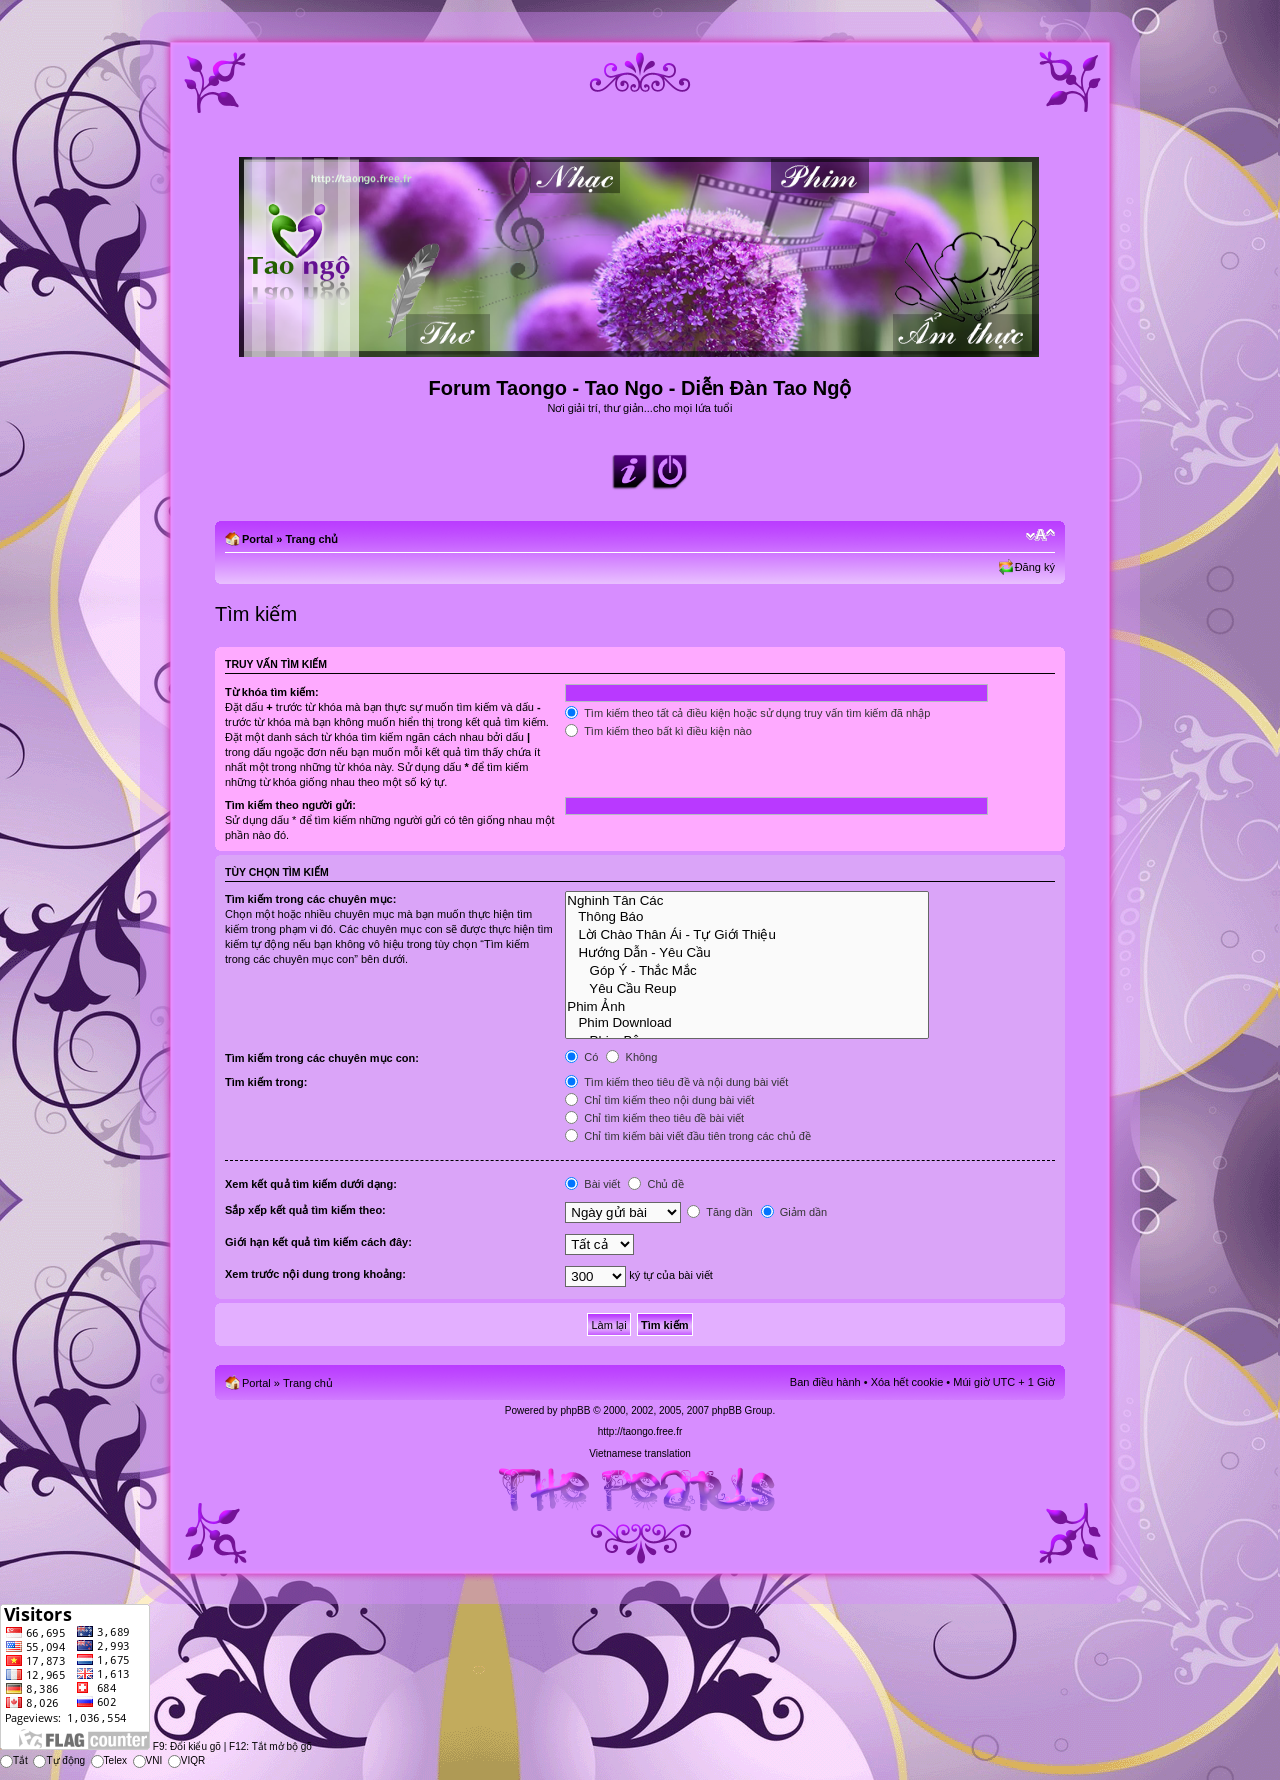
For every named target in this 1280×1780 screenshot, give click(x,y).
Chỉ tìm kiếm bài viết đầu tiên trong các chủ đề (688, 1136)
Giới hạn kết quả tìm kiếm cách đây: (318, 1242)
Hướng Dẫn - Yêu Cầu (747, 952)
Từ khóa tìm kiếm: (272, 692)
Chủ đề (655, 1184)
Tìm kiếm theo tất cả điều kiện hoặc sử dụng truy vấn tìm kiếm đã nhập (747, 713)
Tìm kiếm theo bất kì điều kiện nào (658, 731)
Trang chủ (311, 539)
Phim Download (747, 1023)
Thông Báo (747, 917)
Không (631, 1057)
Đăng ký (1035, 567)
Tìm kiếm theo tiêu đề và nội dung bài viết (676, 1082)
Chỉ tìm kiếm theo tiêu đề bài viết (654, 1118)
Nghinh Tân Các (747, 901)
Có (581, 1057)
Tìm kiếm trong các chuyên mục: (310, 899)
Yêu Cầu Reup (747, 988)
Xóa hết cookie (907, 1382)
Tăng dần (719, 1212)
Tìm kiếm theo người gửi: (290, 805)
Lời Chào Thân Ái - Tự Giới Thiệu (747, 934)
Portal (257, 539)
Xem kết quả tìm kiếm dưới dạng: (311, 1184)
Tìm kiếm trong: (266, 1082)
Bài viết (592, 1184)
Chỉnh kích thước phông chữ (1040, 535)
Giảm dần (794, 1212)
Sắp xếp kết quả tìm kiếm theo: (305, 1210)
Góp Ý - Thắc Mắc (747, 970)
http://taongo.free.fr (640, 1431)
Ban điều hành (825, 1382)
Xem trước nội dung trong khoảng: (315, 1274)
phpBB (575, 1410)
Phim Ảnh (747, 1006)
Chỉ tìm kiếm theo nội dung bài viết (659, 1100)
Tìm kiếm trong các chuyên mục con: (322, 1058)
